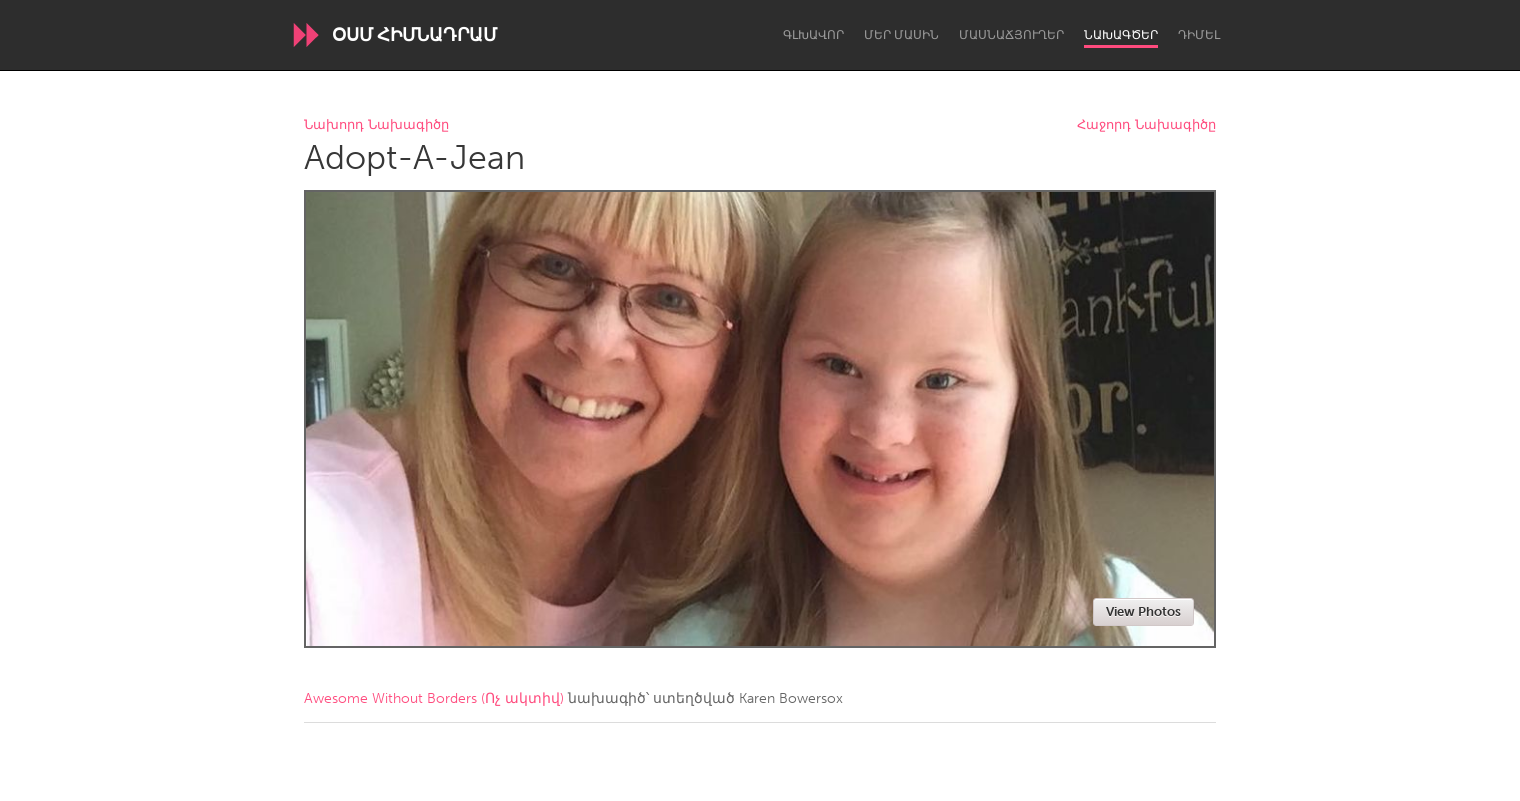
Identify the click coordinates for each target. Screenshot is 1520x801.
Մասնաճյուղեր (1011, 35)
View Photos (1143, 611)
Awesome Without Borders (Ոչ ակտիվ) (434, 698)
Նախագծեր (1121, 35)
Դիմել (1199, 35)
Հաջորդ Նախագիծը (1146, 125)
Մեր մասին (901, 35)
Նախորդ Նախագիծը (376, 125)
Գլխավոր (813, 35)
